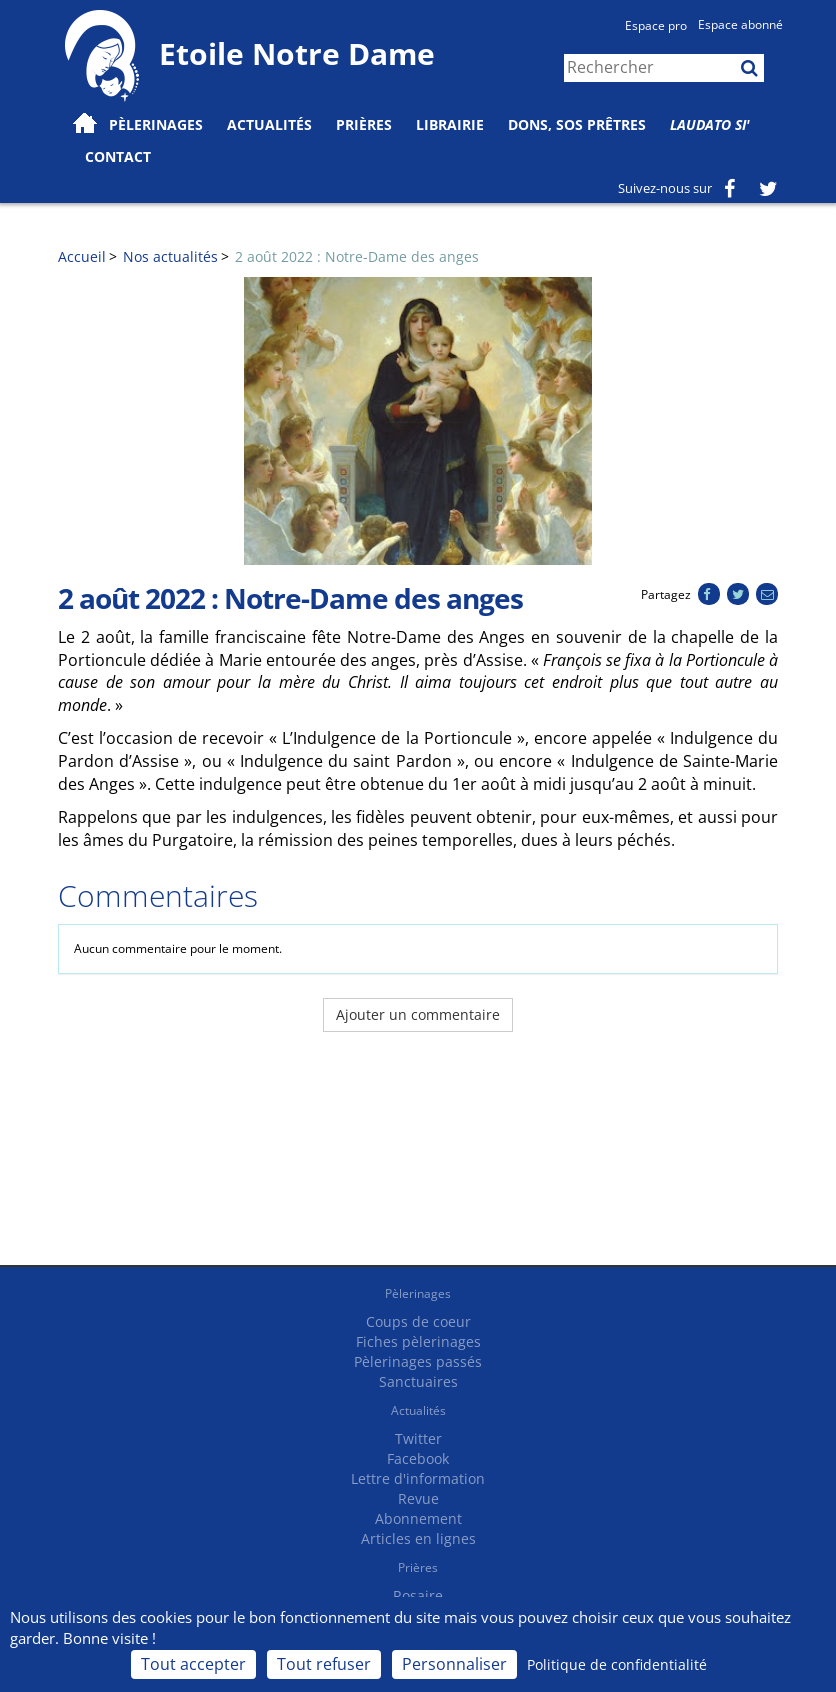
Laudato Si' (710, 124)
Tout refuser (324, 1664)
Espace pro (656, 25)
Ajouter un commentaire (418, 1014)
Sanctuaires (418, 1381)
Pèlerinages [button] (156, 124)
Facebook (418, 1458)
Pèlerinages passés (418, 1361)
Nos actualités (170, 256)
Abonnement (418, 1518)
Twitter (418, 1438)
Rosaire (418, 1595)
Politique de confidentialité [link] (617, 1664)
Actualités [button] (269, 124)
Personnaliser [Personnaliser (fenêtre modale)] (454, 1664)
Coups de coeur (418, 1321)
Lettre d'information (418, 1478)
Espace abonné (740, 24)
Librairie (450, 124)
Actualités (418, 1410)
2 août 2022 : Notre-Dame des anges (357, 256)
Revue (418, 1498)
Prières (364, 124)
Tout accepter (193, 1664)
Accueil (82, 256)
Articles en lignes (418, 1538)
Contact (118, 156)
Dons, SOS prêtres (577, 124)
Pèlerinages (418, 1293)
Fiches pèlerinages (418, 1341)
